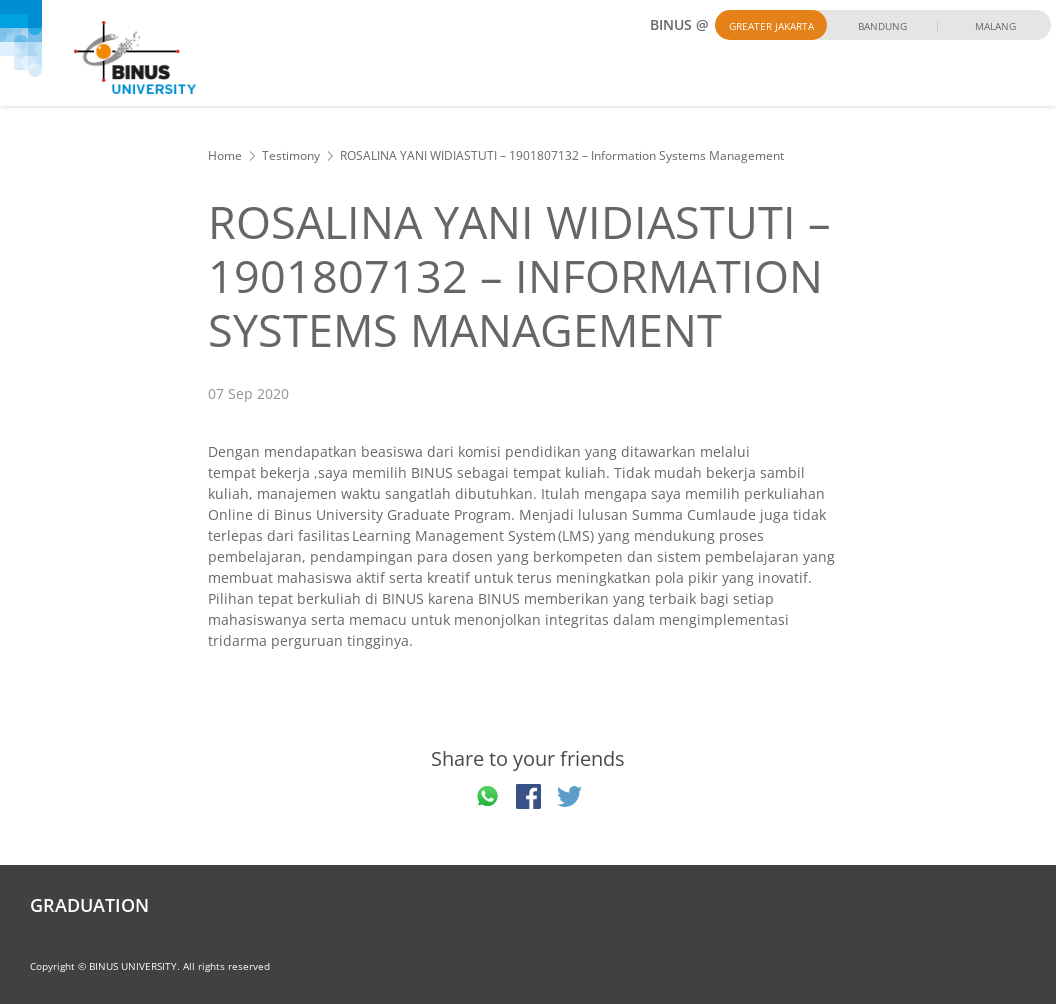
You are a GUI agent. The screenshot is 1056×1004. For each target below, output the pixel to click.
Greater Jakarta (771, 26)
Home (225, 155)
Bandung (882, 26)
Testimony (291, 155)
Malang (995, 26)
